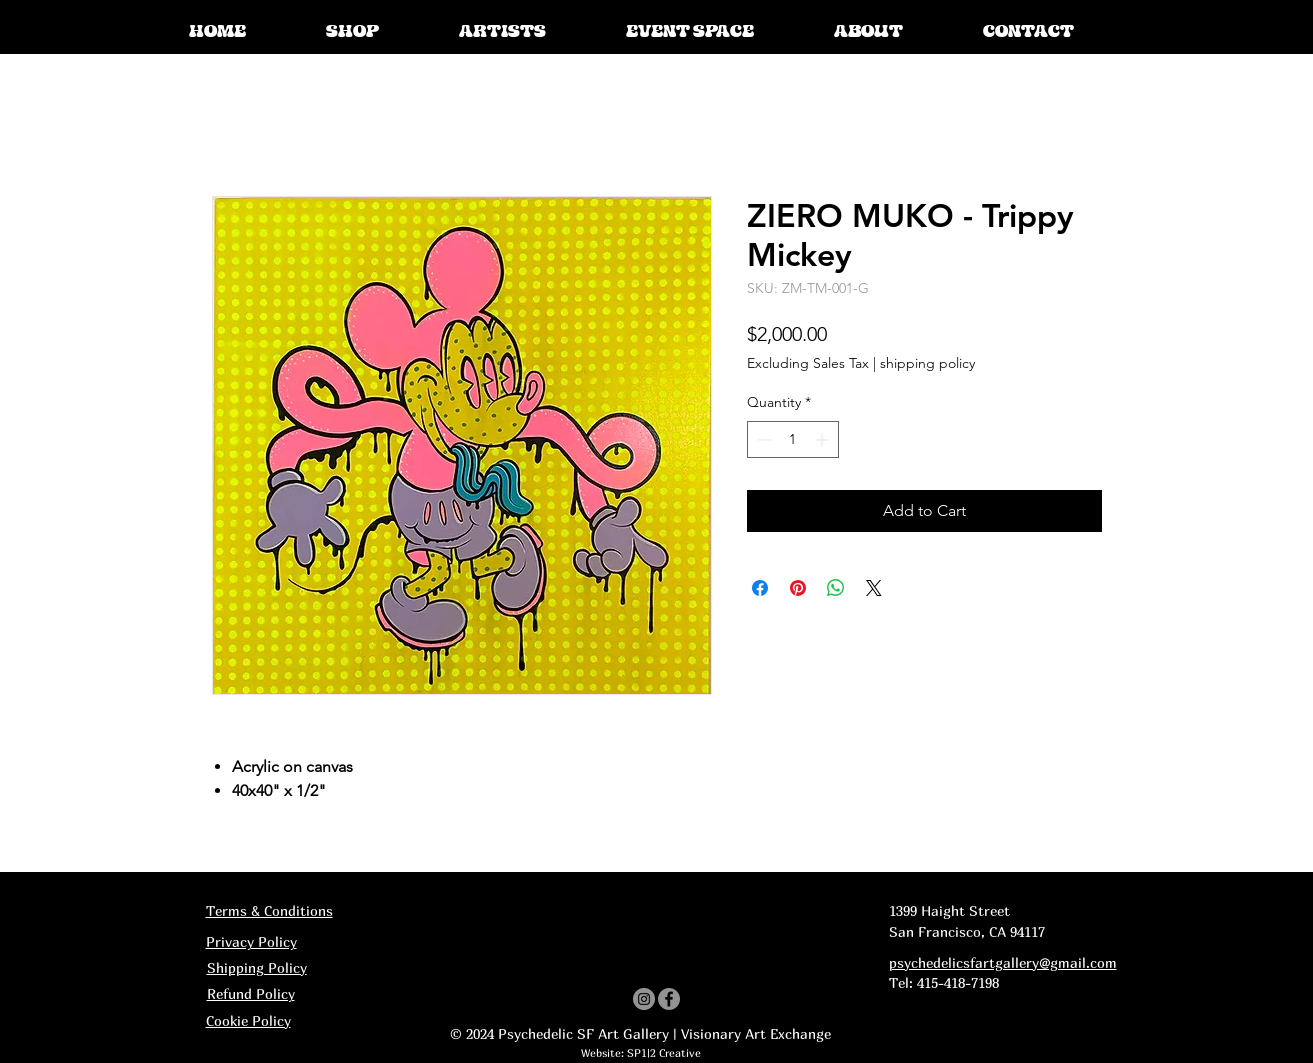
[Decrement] (762, 439)
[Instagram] (644, 999)
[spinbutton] (793, 439)
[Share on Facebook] (760, 588)
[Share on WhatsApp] (836, 588)
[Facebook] (669, 999)
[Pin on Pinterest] (798, 588)
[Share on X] (874, 588)
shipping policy (927, 363)
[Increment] (823, 439)
